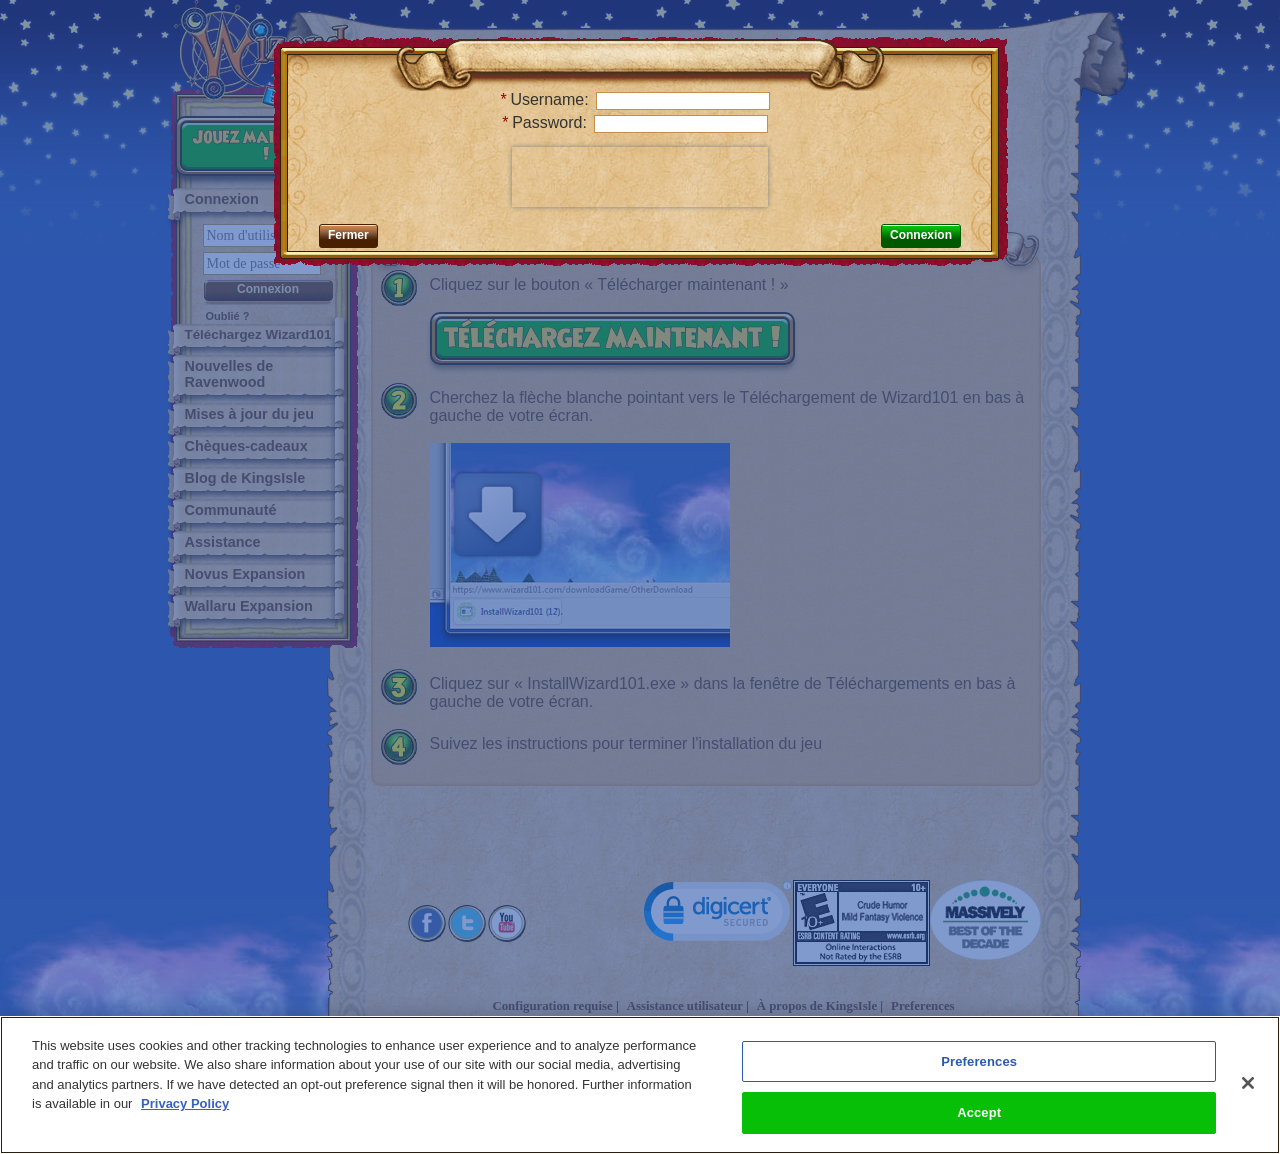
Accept (979, 1112)
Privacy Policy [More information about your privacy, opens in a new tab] (185, 1103)
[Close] (1248, 1083)
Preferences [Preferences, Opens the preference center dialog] (979, 1061)
